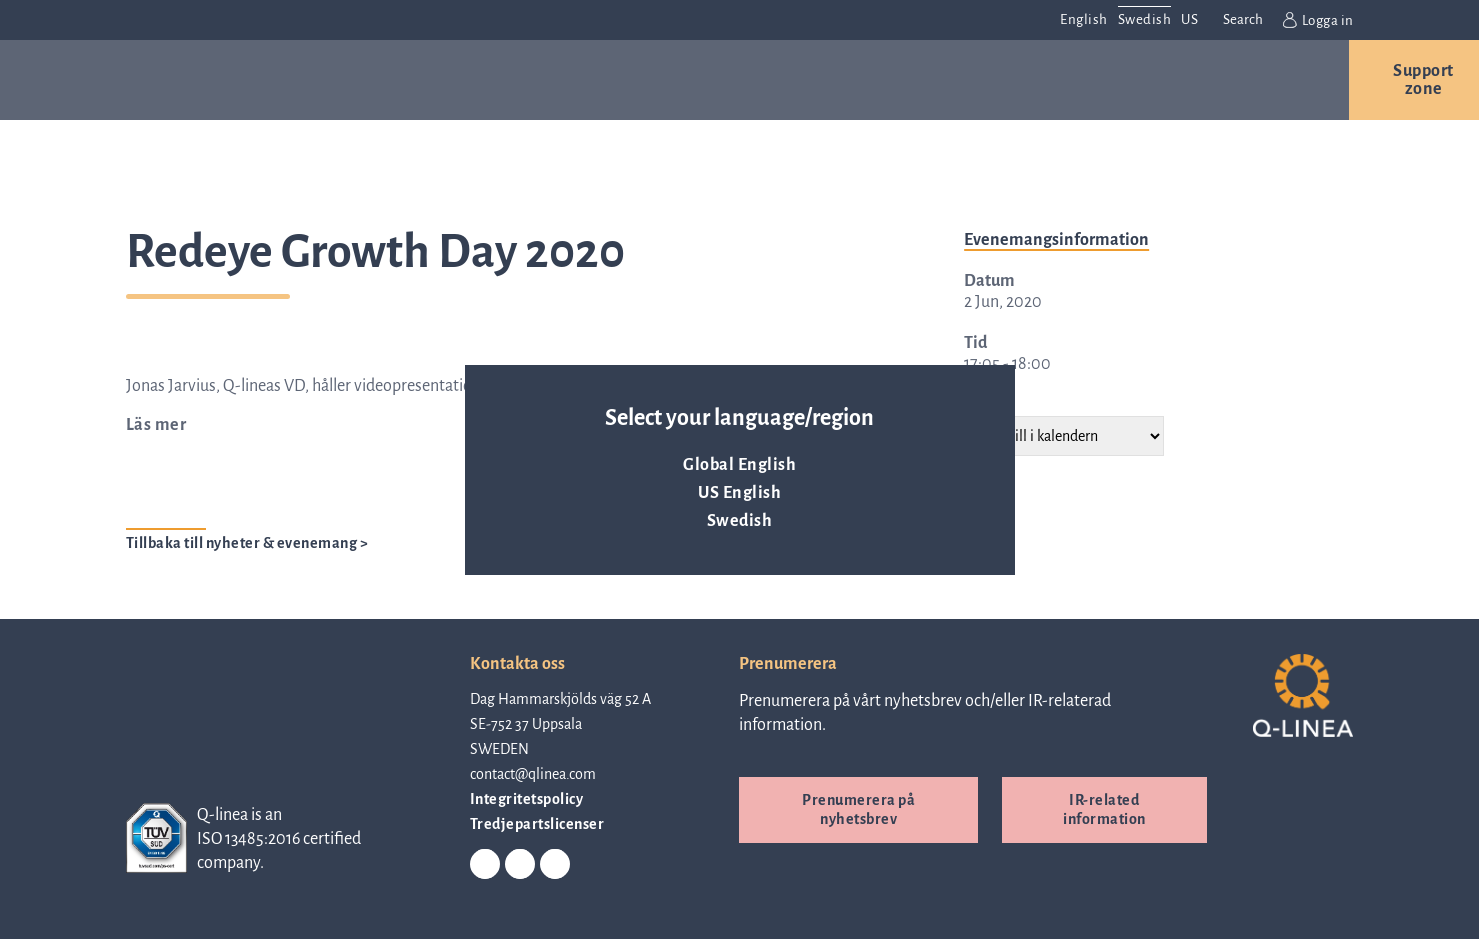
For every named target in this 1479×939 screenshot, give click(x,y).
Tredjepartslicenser (537, 824)
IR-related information (1104, 809)
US (1189, 19)
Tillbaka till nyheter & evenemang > (247, 543)
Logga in (1318, 20)
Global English (739, 465)
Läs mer (156, 425)
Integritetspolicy (527, 799)
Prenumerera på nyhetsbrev (858, 809)
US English (739, 493)
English (1084, 19)
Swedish (740, 521)
